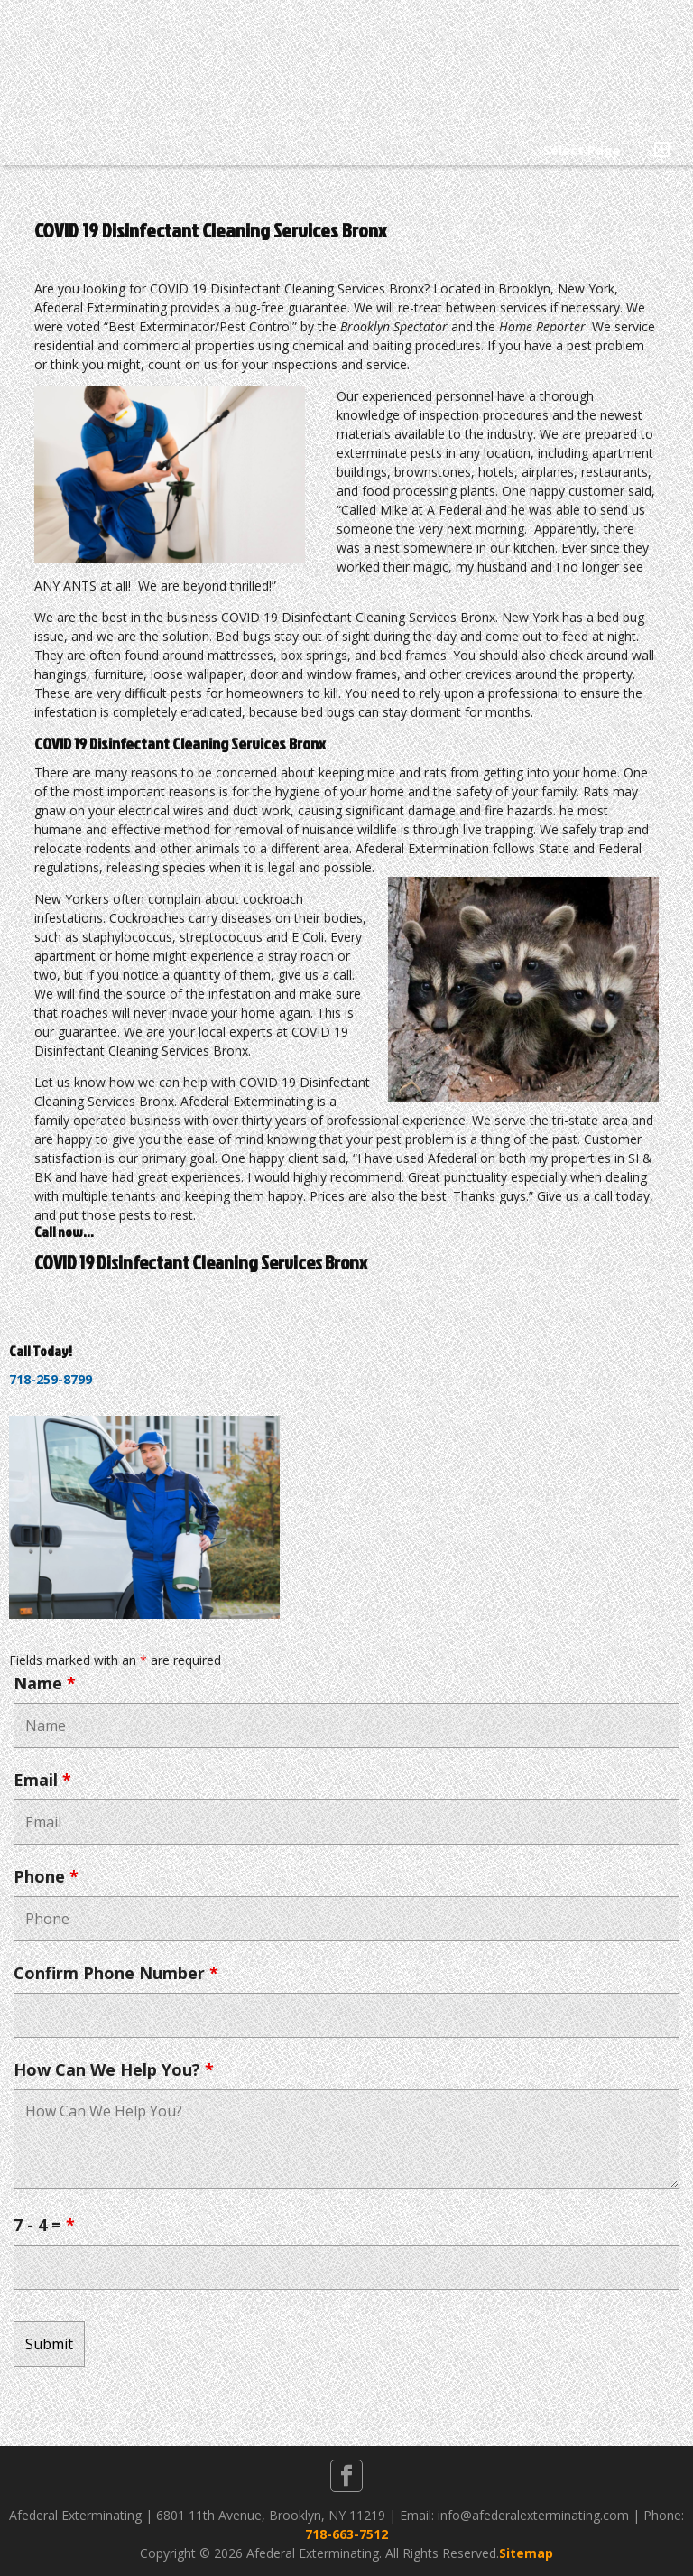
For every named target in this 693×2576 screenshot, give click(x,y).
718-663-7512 (346, 2534)
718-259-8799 (50, 1379)
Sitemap (526, 2553)
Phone (46, 1876)
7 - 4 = (44, 2225)
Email (42, 1779)
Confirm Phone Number (116, 1973)
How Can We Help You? (114, 2069)
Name (45, 1683)
